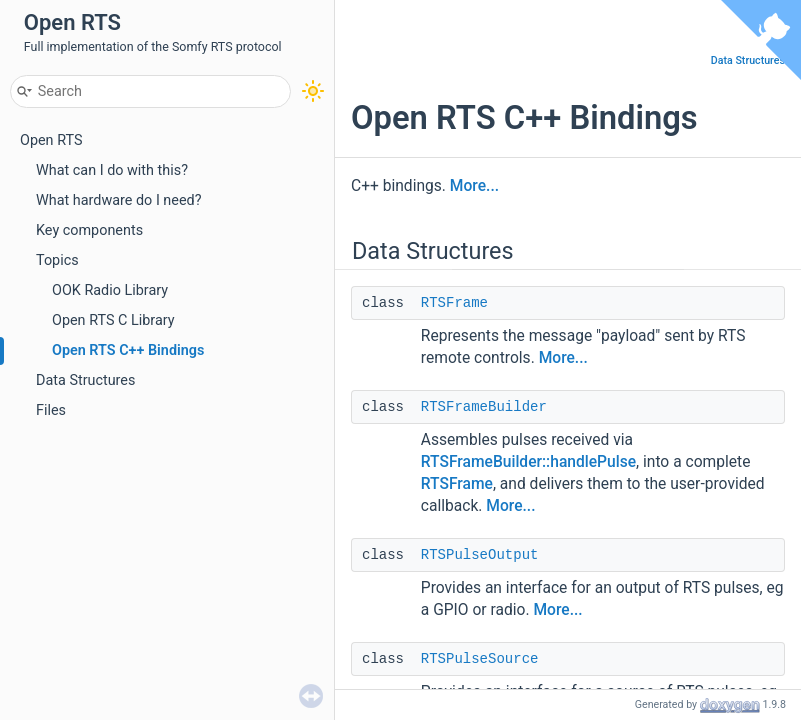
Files (51, 410)
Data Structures (85, 380)
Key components (89, 230)
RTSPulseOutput (480, 555)
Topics (57, 260)
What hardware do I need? (119, 200)
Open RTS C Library (113, 320)
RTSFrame (454, 303)
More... (474, 186)
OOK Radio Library (110, 290)
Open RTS (51, 140)
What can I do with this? (112, 170)
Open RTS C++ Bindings (128, 350)
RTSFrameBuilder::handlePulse (528, 462)
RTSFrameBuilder (484, 407)
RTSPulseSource (480, 659)
